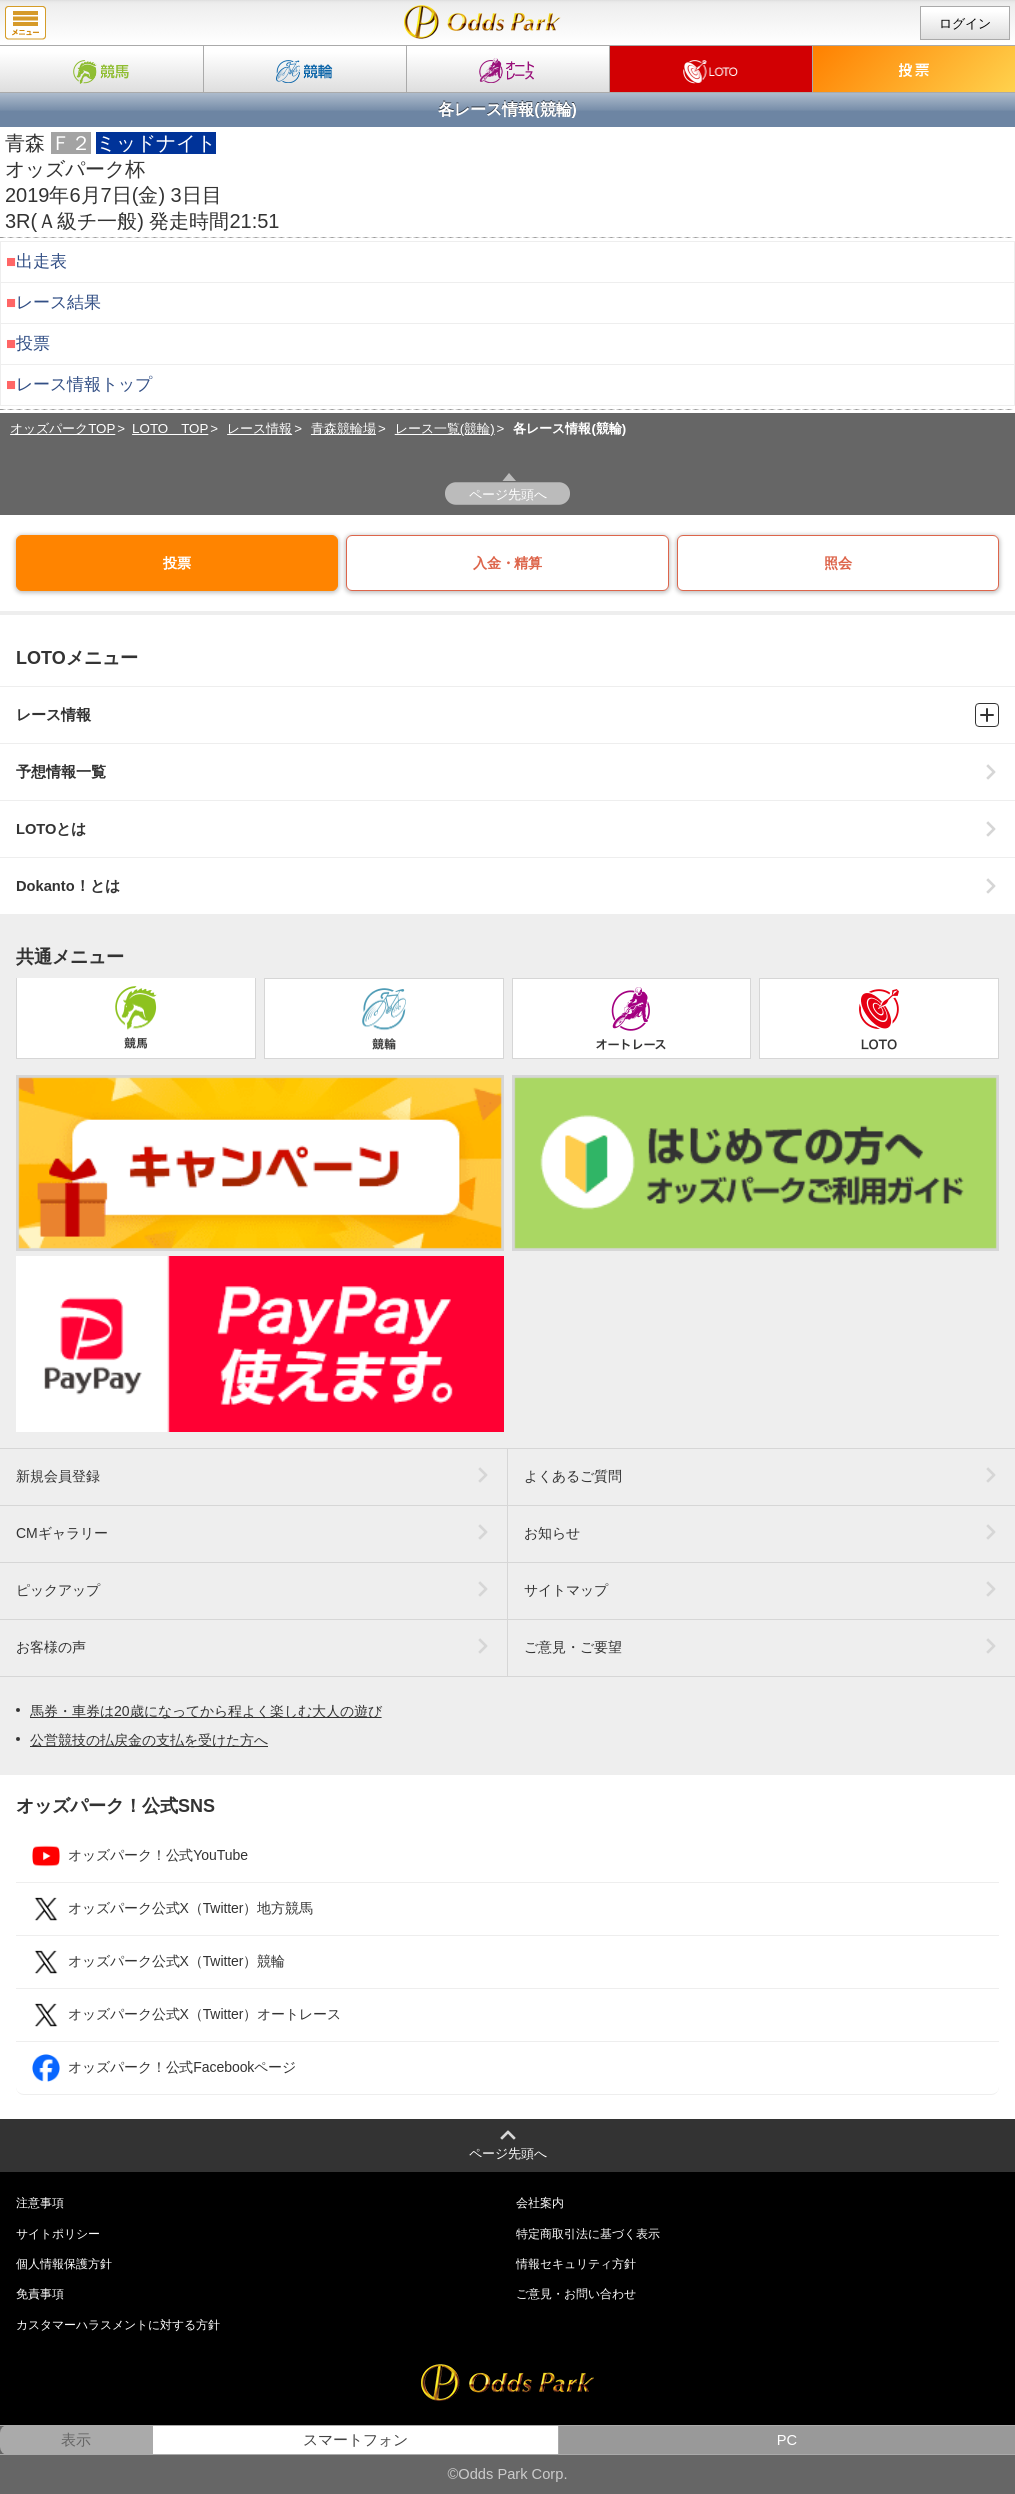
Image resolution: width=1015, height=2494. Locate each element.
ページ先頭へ (508, 494)
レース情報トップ (84, 384)
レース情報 (259, 428)
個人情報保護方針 (64, 2264)
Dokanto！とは (507, 886)
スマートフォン (355, 2440)
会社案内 (540, 2203)
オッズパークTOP (62, 428)
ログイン (965, 23)
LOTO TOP (170, 428)
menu (25, 23)
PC (787, 2440)
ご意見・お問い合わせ (576, 2294)
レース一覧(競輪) (445, 428)
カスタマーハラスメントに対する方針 (118, 2325)
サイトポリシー (58, 2234)
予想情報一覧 (507, 772)
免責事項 (40, 2294)
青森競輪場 (343, 428)
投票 (33, 343)
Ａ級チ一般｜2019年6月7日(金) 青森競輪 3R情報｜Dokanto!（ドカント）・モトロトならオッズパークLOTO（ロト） (482, 22)
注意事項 (40, 2203)
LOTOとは (507, 829)
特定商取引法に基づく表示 (588, 2234)
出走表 (41, 261)
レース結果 (58, 302)
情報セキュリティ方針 (576, 2264)
